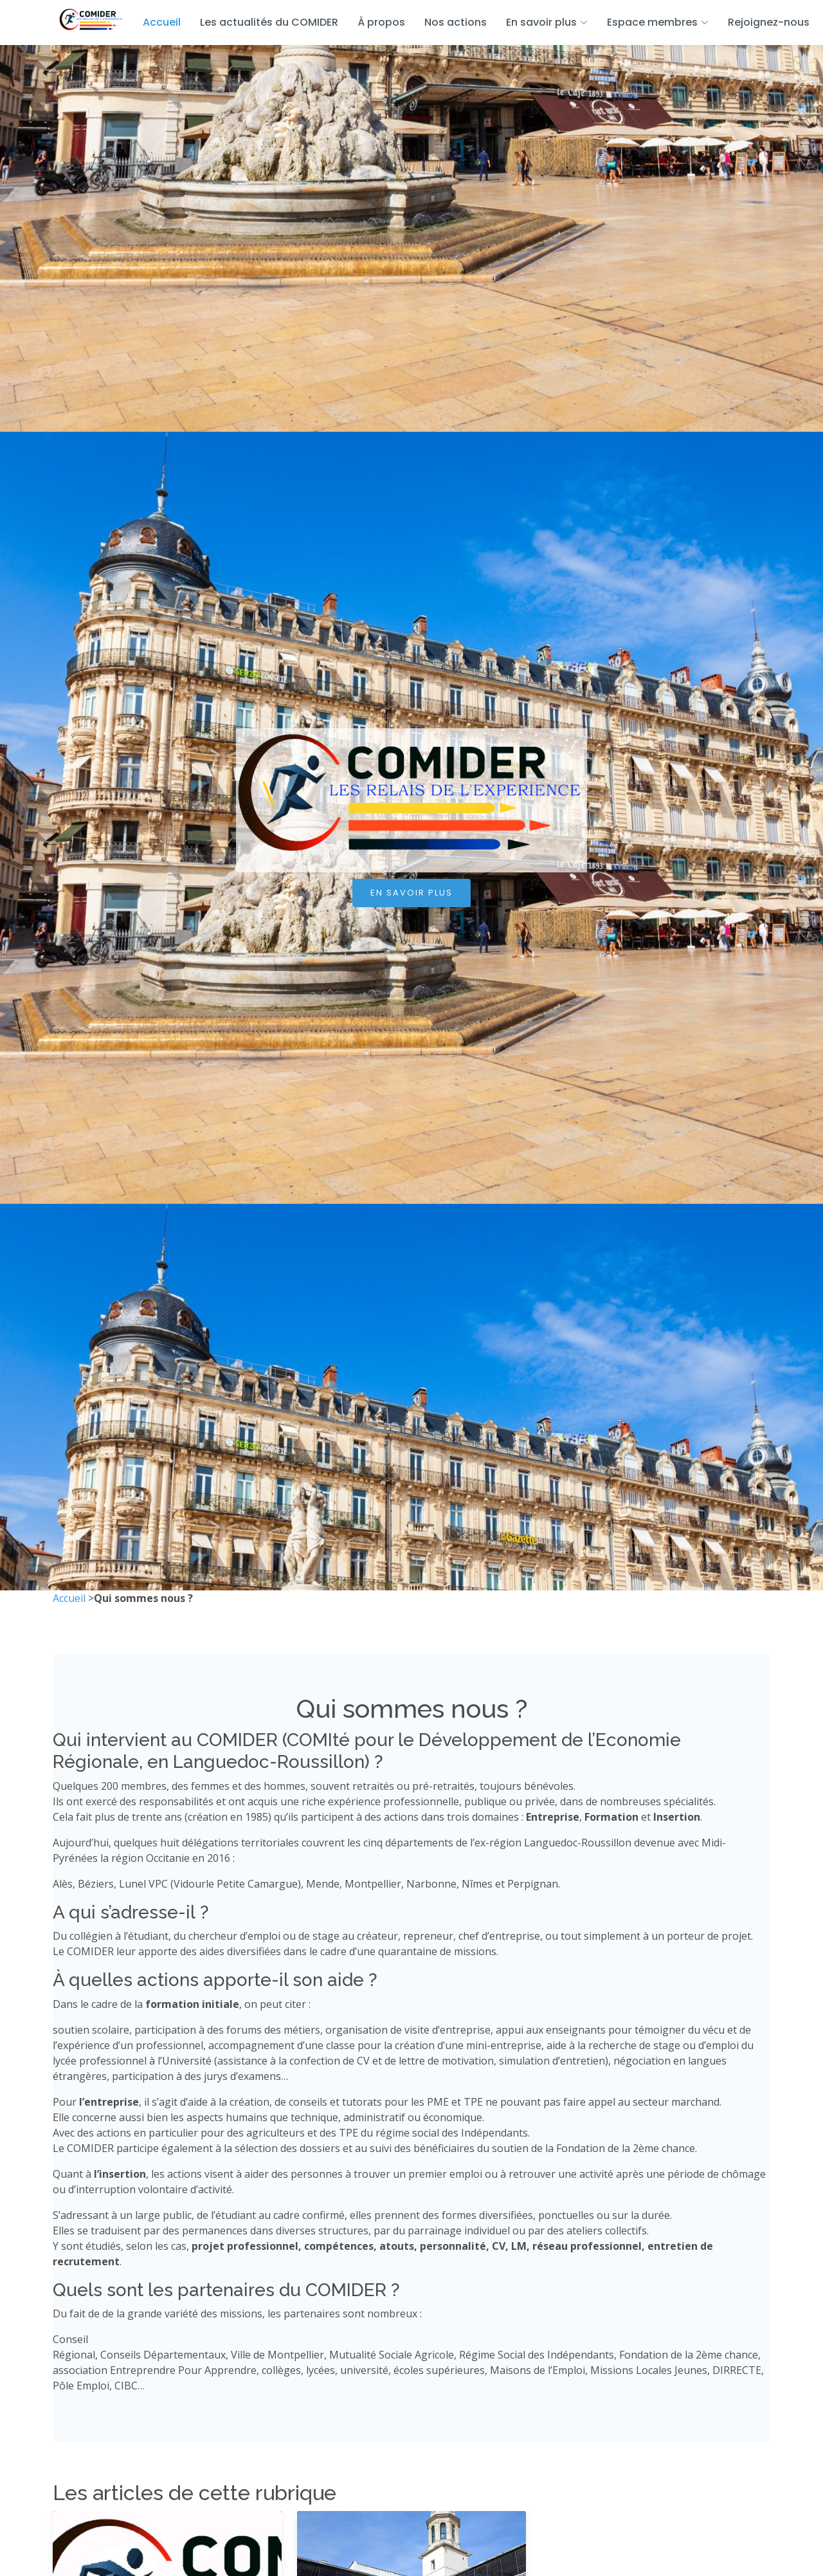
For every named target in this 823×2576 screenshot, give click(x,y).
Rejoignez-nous (768, 22)
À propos (381, 22)
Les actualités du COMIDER (269, 22)
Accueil (162, 22)
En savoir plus (411, 893)
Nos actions (455, 22)
